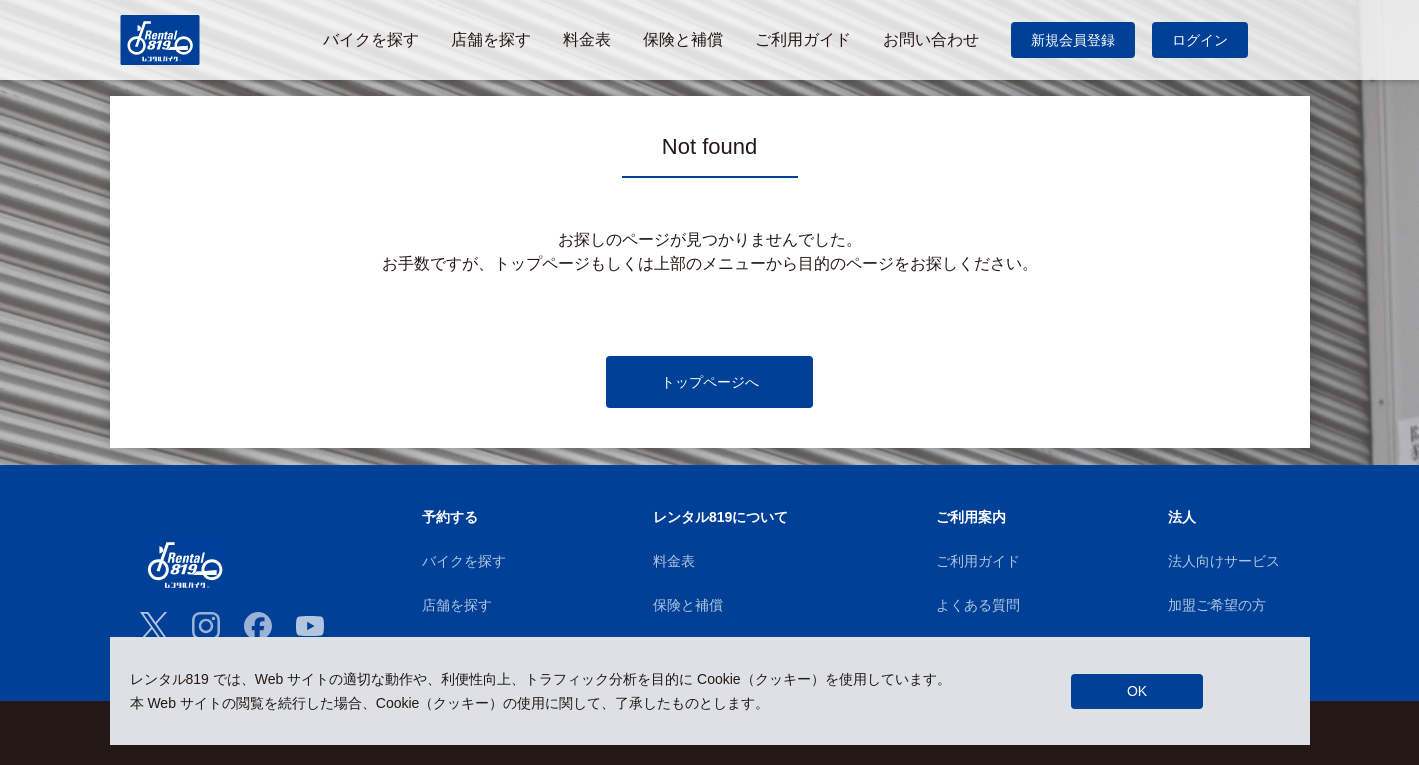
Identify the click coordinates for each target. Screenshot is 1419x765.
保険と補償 (688, 605)
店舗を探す (457, 605)
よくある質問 (978, 605)
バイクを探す (464, 561)
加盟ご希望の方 (1217, 605)
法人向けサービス (1224, 561)
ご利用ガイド (978, 561)
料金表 (674, 561)
